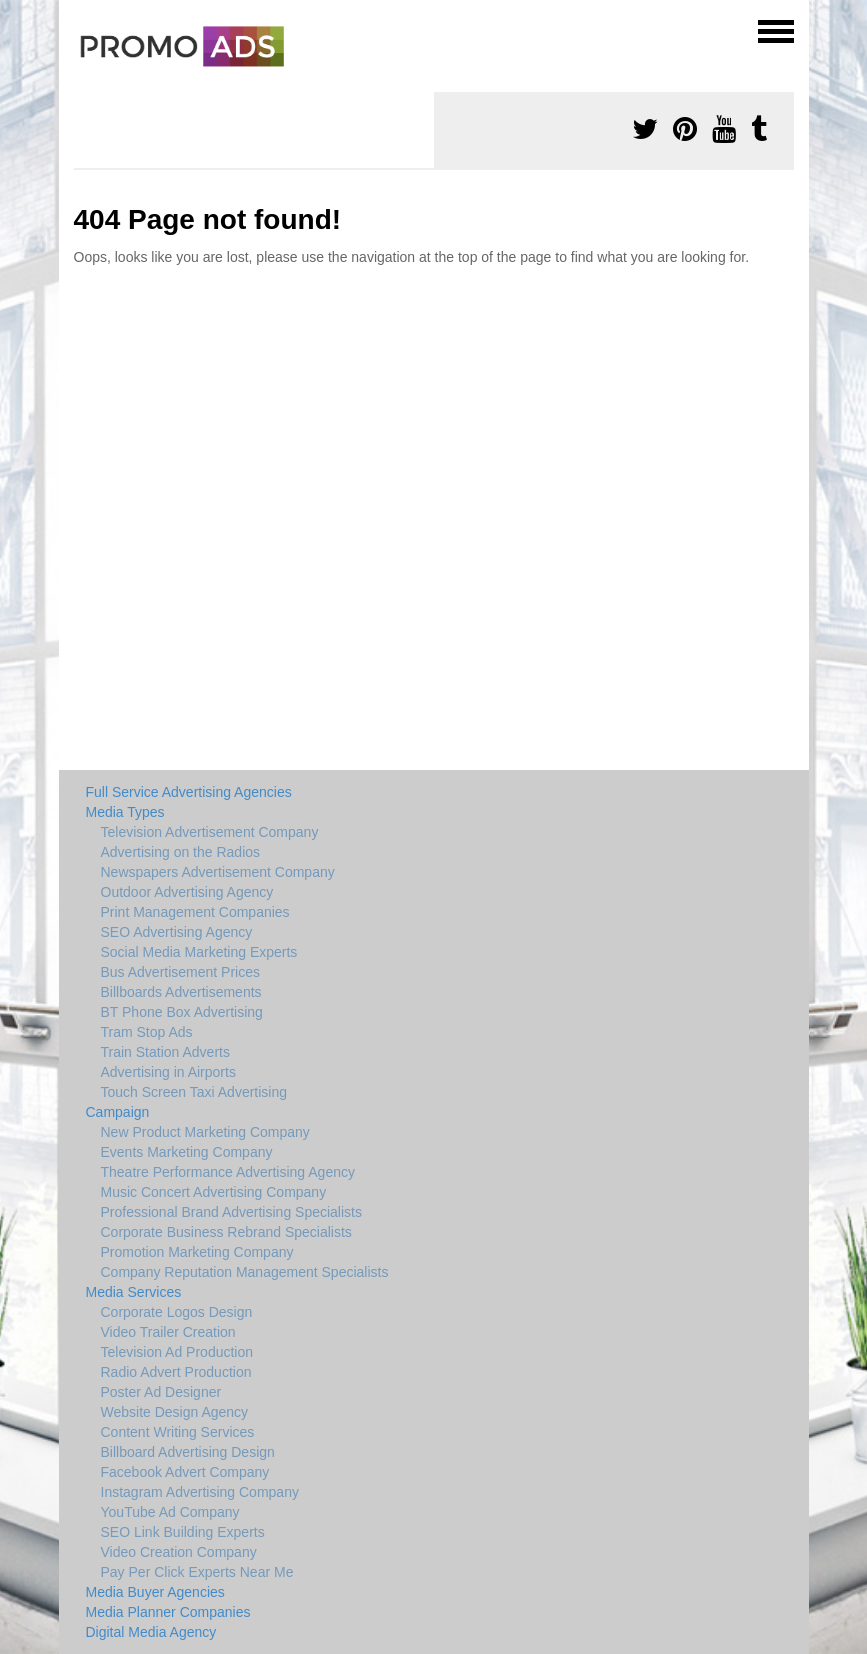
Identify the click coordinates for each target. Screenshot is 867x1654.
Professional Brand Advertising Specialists (231, 1212)
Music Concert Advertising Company (214, 1192)
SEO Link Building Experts (183, 1532)
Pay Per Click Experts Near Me (197, 1572)
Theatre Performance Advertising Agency (228, 1172)
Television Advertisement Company (210, 832)
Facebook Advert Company (185, 1472)
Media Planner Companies (168, 1612)
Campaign (118, 1112)
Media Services (134, 1292)
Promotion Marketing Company (197, 1252)
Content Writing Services (178, 1432)
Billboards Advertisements (181, 992)
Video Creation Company (179, 1552)
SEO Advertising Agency (177, 932)
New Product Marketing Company (205, 1132)
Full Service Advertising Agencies (189, 792)
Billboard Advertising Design (188, 1452)
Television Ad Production (177, 1352)
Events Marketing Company (187, 1152)
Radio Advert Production (176, 1372)
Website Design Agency (175, 1412)
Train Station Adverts (165, 1052)
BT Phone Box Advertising (182, 1012)
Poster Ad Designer (161, 1392)
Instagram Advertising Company (200, 1492)
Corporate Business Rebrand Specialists (226, 1232)
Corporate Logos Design (177, 1312)
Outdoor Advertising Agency (187, 892)
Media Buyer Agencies (155, 1592)
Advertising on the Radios (181, 852)
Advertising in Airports (168, 1072)
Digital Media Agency (151, 1632)
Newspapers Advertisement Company (218, 872)
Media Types (125, 812)
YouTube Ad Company (170, 1512)
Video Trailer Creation (168, 1332)
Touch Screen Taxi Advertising (194, 1092)
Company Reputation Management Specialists (245, 1272)
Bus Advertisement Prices (181, 972)
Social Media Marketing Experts (199, 952)
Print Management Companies (195, 912)
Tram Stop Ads (147, 1032)
